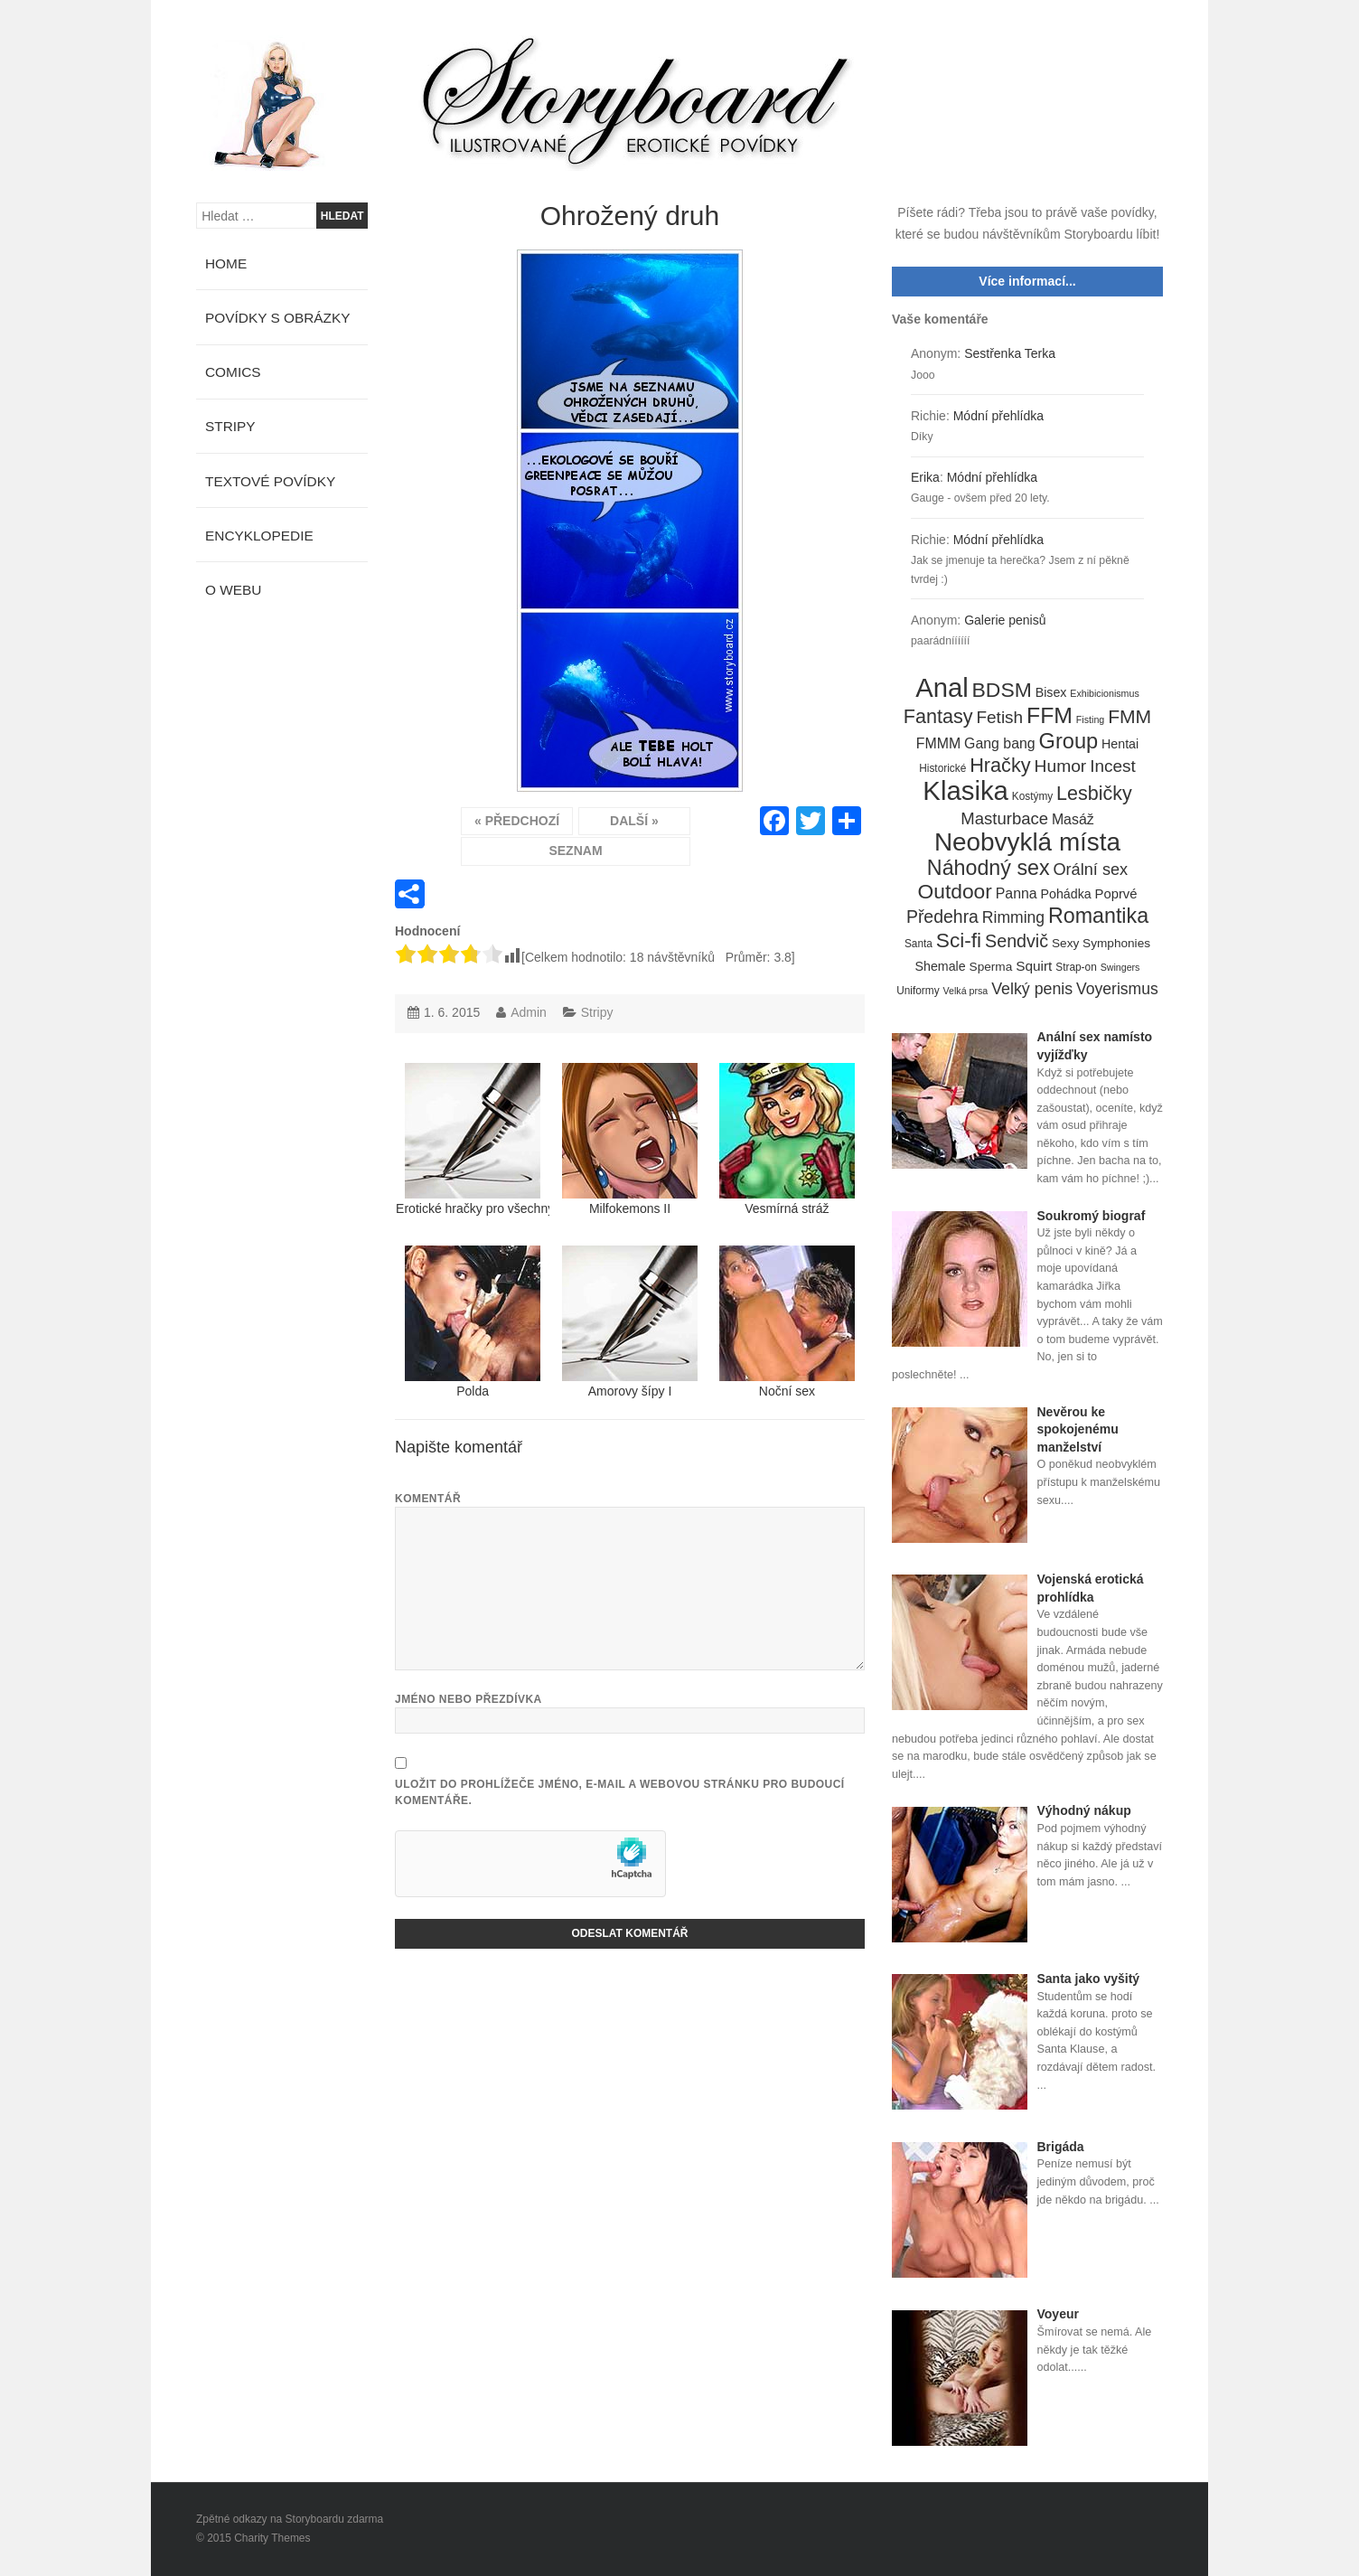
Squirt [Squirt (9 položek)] (1034, 965)
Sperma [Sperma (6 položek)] (991, 966)
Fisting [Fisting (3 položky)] (1090, 719)
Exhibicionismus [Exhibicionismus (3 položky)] (1104, 693)
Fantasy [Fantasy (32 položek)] (938, 717)
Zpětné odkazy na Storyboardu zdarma (289, 2519)
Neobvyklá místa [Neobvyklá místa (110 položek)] (1027, 842)
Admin (529, 1012)
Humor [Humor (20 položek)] (1061, 766)
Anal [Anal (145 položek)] (941, 689)
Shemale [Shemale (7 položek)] (940, 966)
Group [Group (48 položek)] (1069, 742)
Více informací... (1027, 281)
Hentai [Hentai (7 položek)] (1120, 744)
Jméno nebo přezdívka (468, 1699)
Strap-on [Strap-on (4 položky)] (1075, 967)
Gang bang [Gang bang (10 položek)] (1000, 743)
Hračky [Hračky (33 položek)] (1000, 765)
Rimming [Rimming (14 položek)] (1013, 917)
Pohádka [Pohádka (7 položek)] (1066, 894)
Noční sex (787, 1322)
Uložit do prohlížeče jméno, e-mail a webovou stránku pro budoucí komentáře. (620, 1792)
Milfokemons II (630, 1139)
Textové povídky (270, 481)
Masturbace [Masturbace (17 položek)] (1004, 818)
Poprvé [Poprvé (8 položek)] (1116, 894)
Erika (925, 477)
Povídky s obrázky (278, 317)
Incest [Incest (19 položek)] (1113, 766)
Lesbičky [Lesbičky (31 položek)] (1094, 794)
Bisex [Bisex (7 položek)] (1051, 692)
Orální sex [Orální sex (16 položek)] (1090, 869)
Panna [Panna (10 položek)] (1016, 893)
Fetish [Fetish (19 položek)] (999, 717)
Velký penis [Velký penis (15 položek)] (1032, 989)
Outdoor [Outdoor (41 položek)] (955, 892)
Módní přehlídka (998, 416)
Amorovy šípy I (630, 1322)
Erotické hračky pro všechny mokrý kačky (472, 1139)
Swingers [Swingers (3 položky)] (1120, 967)
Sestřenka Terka (1009, 353)
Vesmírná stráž (787, 1139)
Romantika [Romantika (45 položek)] (1098, 916)
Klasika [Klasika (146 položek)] (965, 791)
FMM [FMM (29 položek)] (1129, 716)
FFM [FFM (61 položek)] (1049, 716)
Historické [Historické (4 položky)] (942, 768)
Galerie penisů (1004, 620)
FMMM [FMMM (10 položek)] (938, 743)
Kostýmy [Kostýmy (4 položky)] (1032, 796)
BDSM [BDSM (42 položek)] (1002, 690)
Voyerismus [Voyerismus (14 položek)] (1117, 989)
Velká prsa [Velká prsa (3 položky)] (966, 990)
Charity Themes (272, 2538)
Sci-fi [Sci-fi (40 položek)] (958, 941)
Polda (472, 1322)
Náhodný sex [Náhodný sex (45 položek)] (988, 868)
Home (226, 263)
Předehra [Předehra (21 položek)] (942, 916)
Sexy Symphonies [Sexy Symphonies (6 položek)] (1101, 943)
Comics (233, 372)
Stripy (597, 1012)
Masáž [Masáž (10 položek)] (1073, 819)
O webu (233, 589)
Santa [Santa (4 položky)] (918, 943)
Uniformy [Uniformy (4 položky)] (917, 990)
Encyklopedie (259, 535)
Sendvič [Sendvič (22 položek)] (1016, 941)
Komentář (428, 1498)
